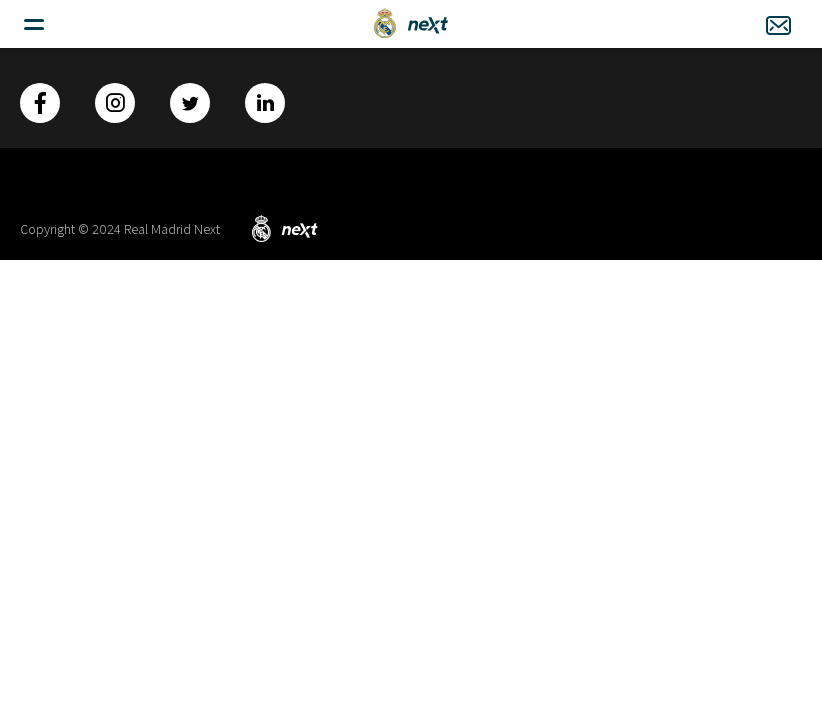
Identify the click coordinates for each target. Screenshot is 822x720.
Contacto (779, 25)
